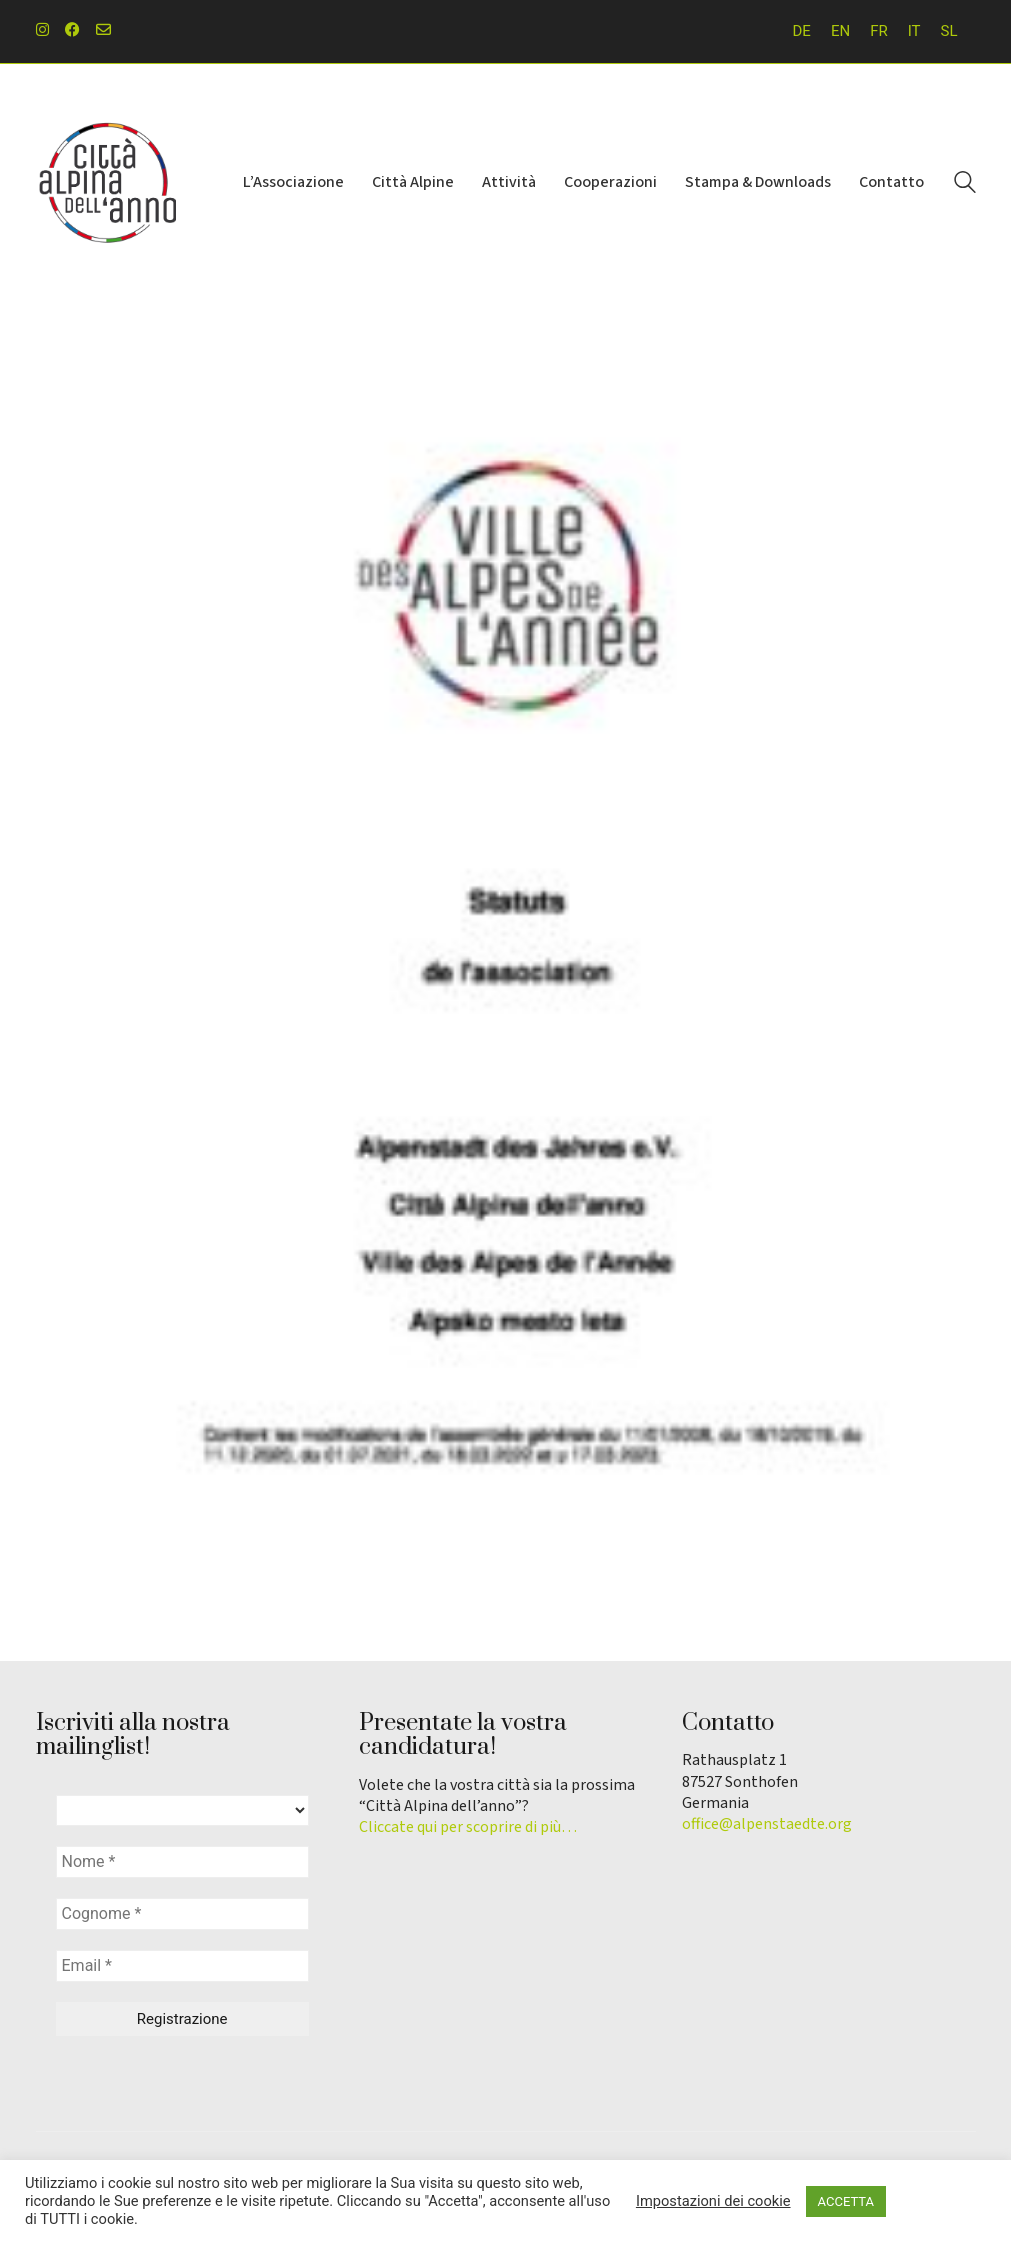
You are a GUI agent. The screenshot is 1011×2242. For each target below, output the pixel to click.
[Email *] (182, 1966)
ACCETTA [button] (846, 2201)
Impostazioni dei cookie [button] (713, 2201)
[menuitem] (802, 31)
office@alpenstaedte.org (767, 1824)
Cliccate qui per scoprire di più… (468, 1827)
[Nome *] (182, 1862)
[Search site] (965, 185)
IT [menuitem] (914, 31)
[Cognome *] (182, 1914)
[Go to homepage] (106, 183)
